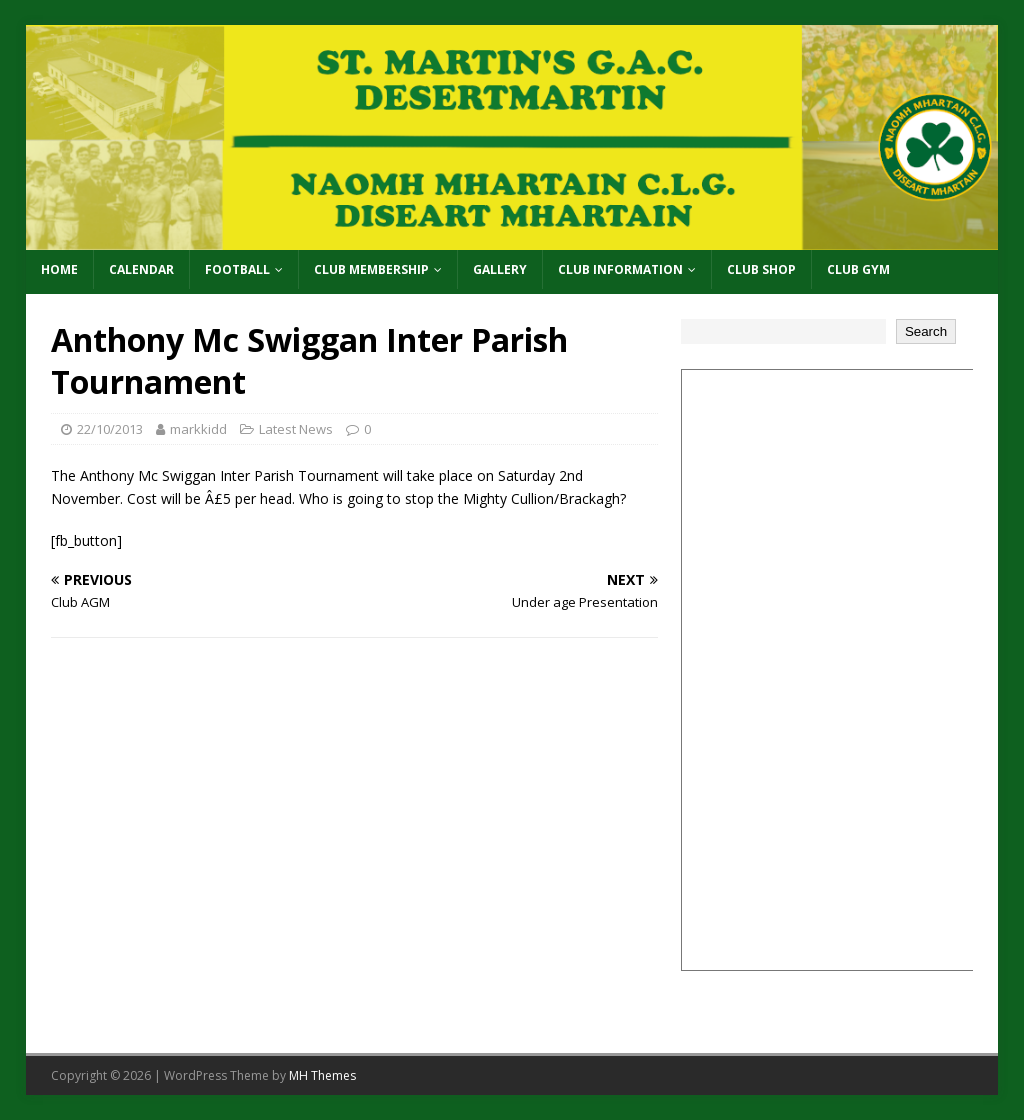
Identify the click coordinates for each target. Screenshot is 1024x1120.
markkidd (198, 429)
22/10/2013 (110, 429)
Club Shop (761, 269)
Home (59, 269)
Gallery (500, 269)
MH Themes (322, 1075)
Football (237, 269)
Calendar (141, 269)
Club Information (620, 269)
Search (926, 331)
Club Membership (371, 269)
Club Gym (858, 269)
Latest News (296, 429)
